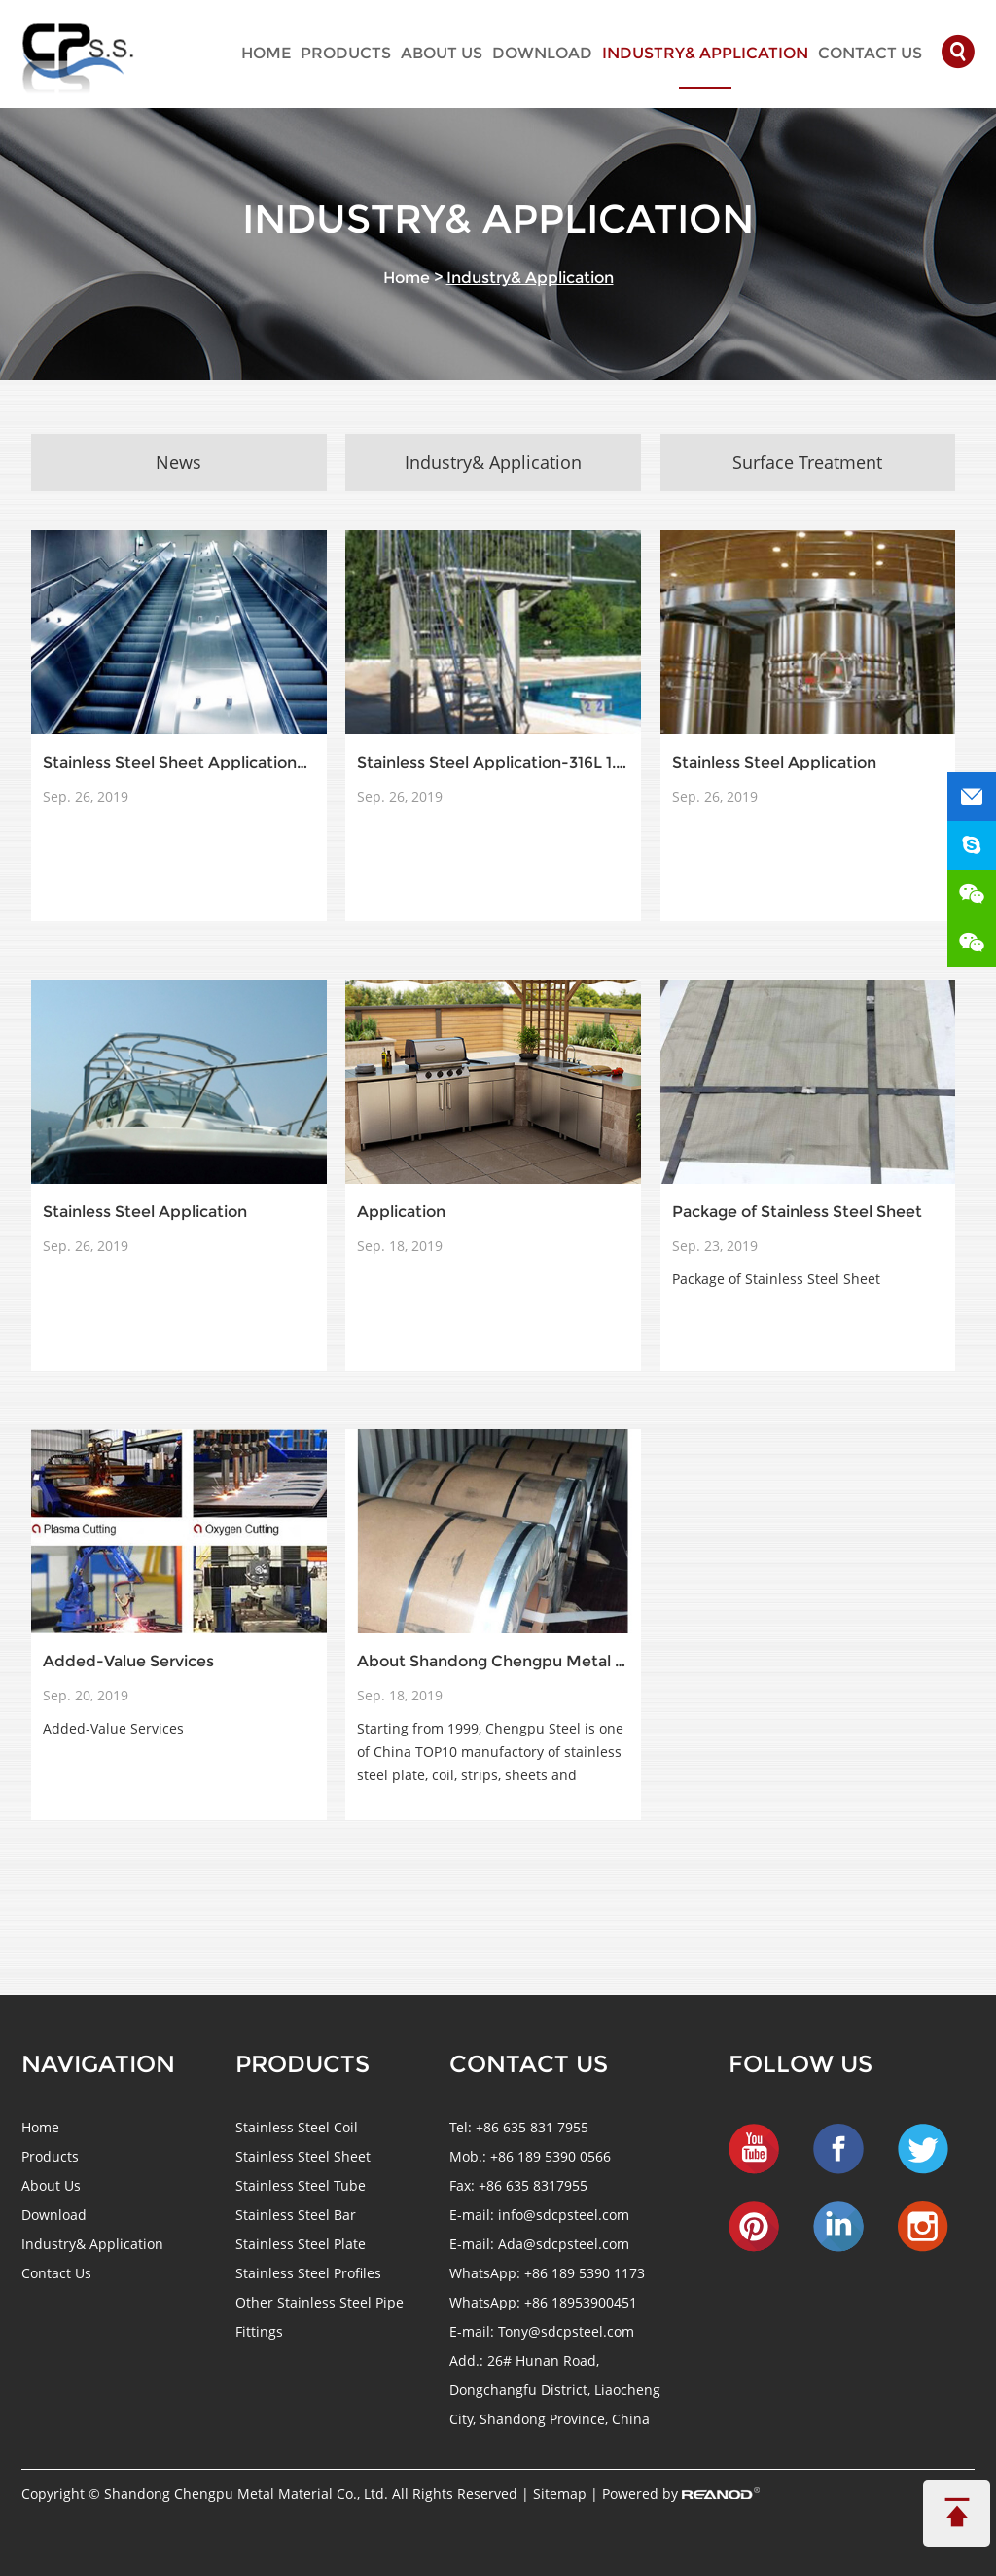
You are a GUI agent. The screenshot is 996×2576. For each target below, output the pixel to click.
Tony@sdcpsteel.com (566, 2331)
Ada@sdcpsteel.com (563, 2244)
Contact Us (870, 53)
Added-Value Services (128, 1661)
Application (401, 1211)
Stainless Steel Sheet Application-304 (178, 762)
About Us (441, 53)
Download (542, 53)
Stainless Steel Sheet (303, 2156)
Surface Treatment (807, 462)
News (178, 462)
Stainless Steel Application (774, 762)
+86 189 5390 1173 (584, 2273)
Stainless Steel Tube (300, 2185)
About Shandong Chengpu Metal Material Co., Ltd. (492, 1661)
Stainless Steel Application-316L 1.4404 (492, 762)
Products (346, 53)
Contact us (528, 2064)
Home (266, 53)
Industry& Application (705, 53)
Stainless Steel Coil (296, 2127)
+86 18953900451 (580, 2302)
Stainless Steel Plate (300, 2244)
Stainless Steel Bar (295, 2214)
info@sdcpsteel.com (563, 2214)
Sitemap (561, 2494)
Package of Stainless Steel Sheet (797, 1211)
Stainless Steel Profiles (308, 2273)
